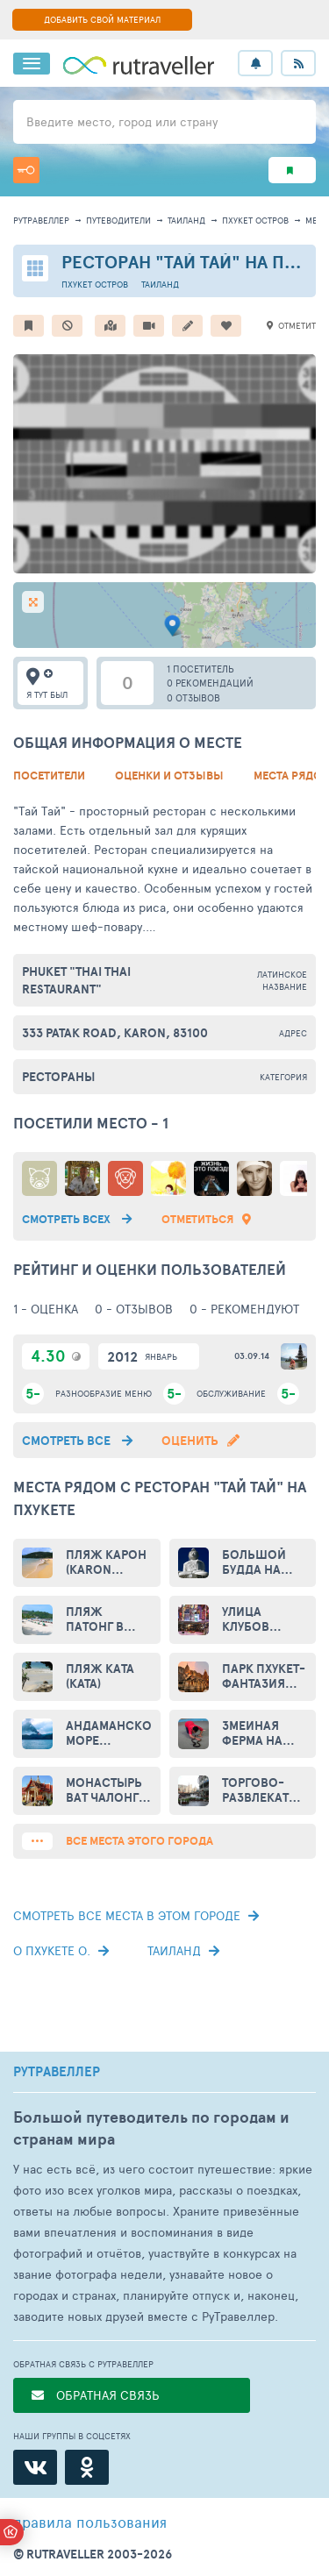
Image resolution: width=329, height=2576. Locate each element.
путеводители (118, 220)
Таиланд (186, 220)
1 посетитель (200, 668)
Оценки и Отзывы (169, 775)
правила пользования (90, 2522)
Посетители (49, 775)
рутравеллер (41, 220)
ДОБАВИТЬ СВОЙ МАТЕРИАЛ (102, 19)
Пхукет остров (255, 220)
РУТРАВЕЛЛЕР (56, 2072)
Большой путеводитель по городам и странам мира (151, 2128)
